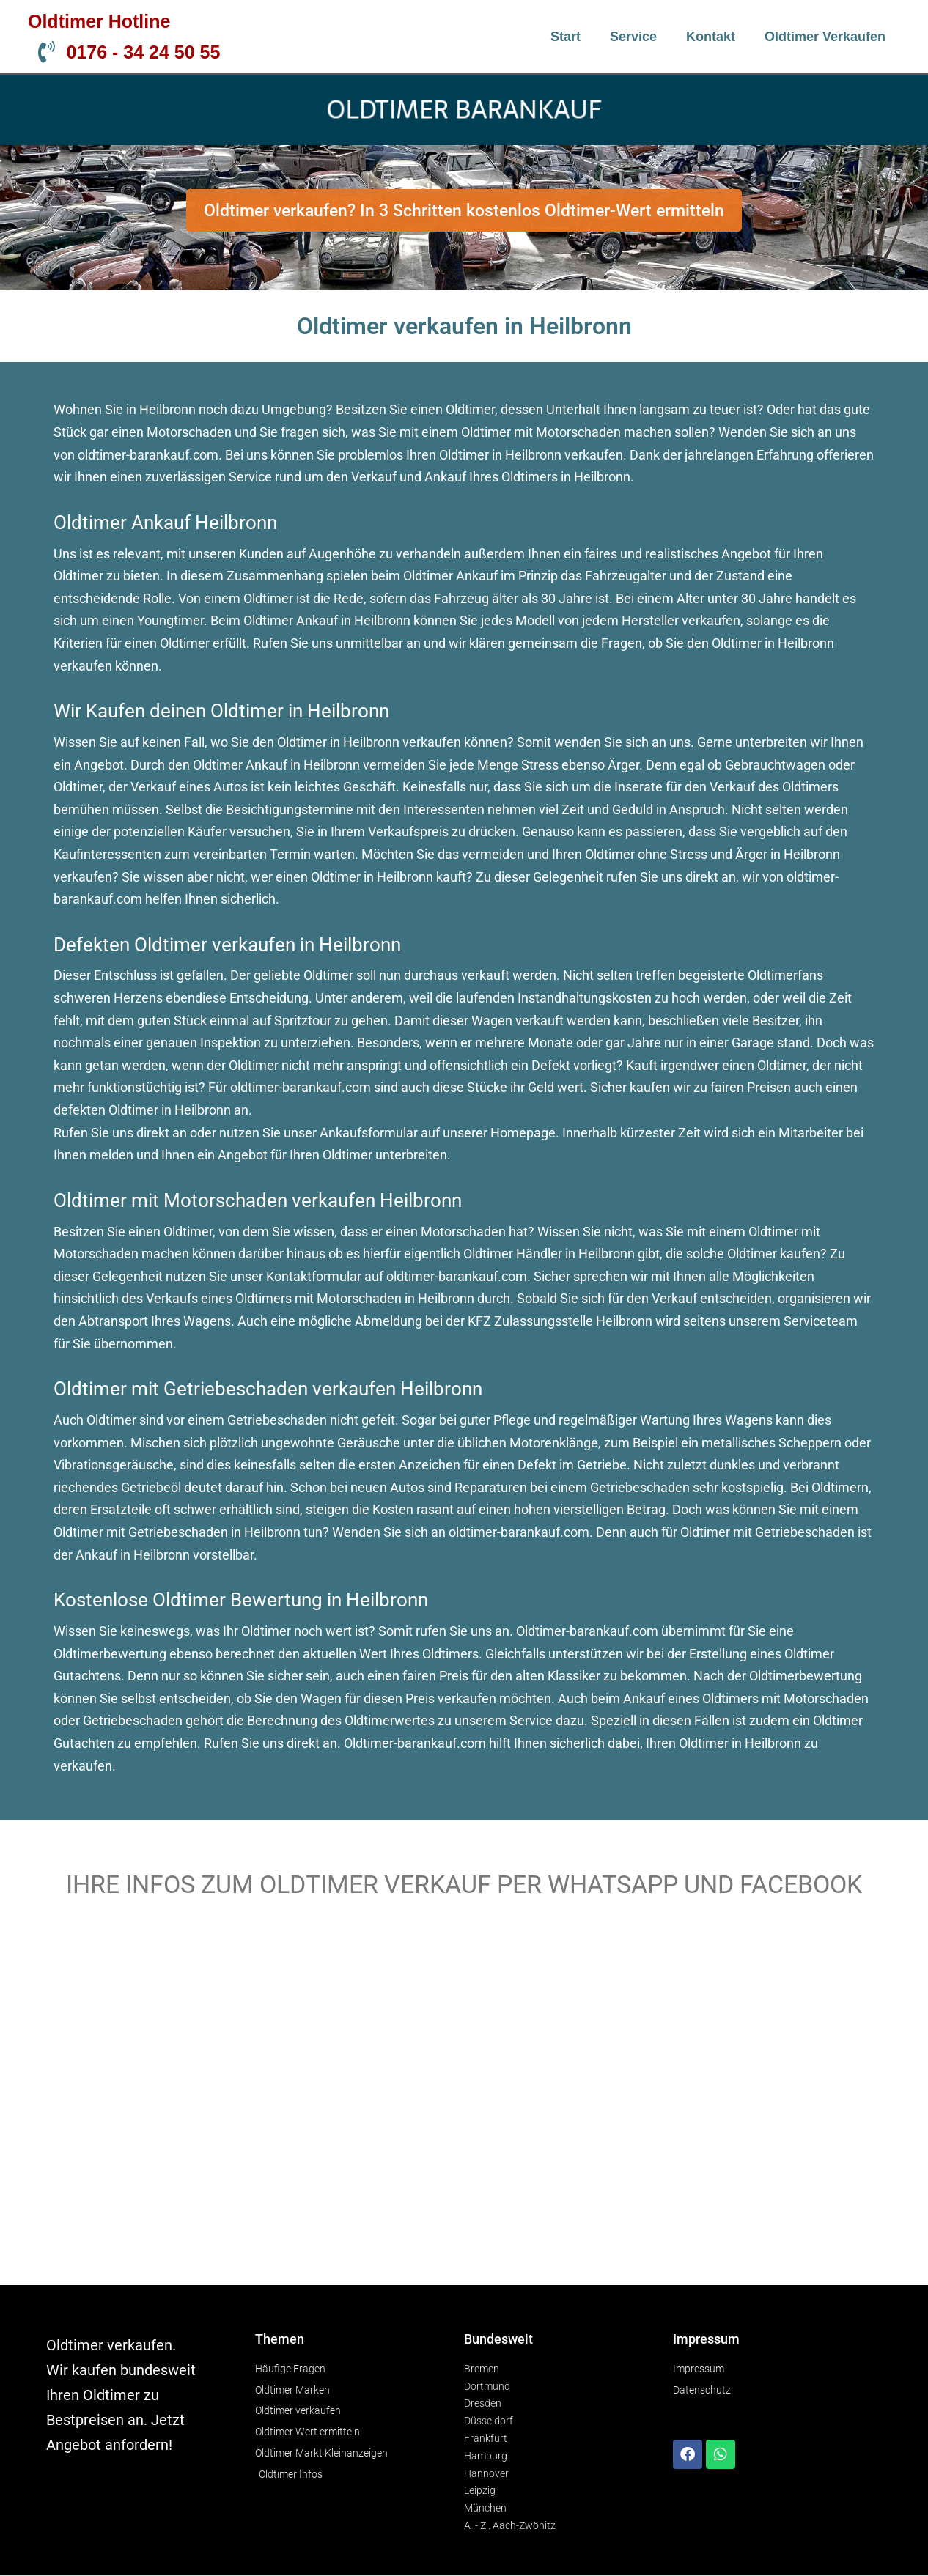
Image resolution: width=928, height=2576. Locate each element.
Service (633, 36)
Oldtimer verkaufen (825, 36)
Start (565, 36)
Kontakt (710, 36)
